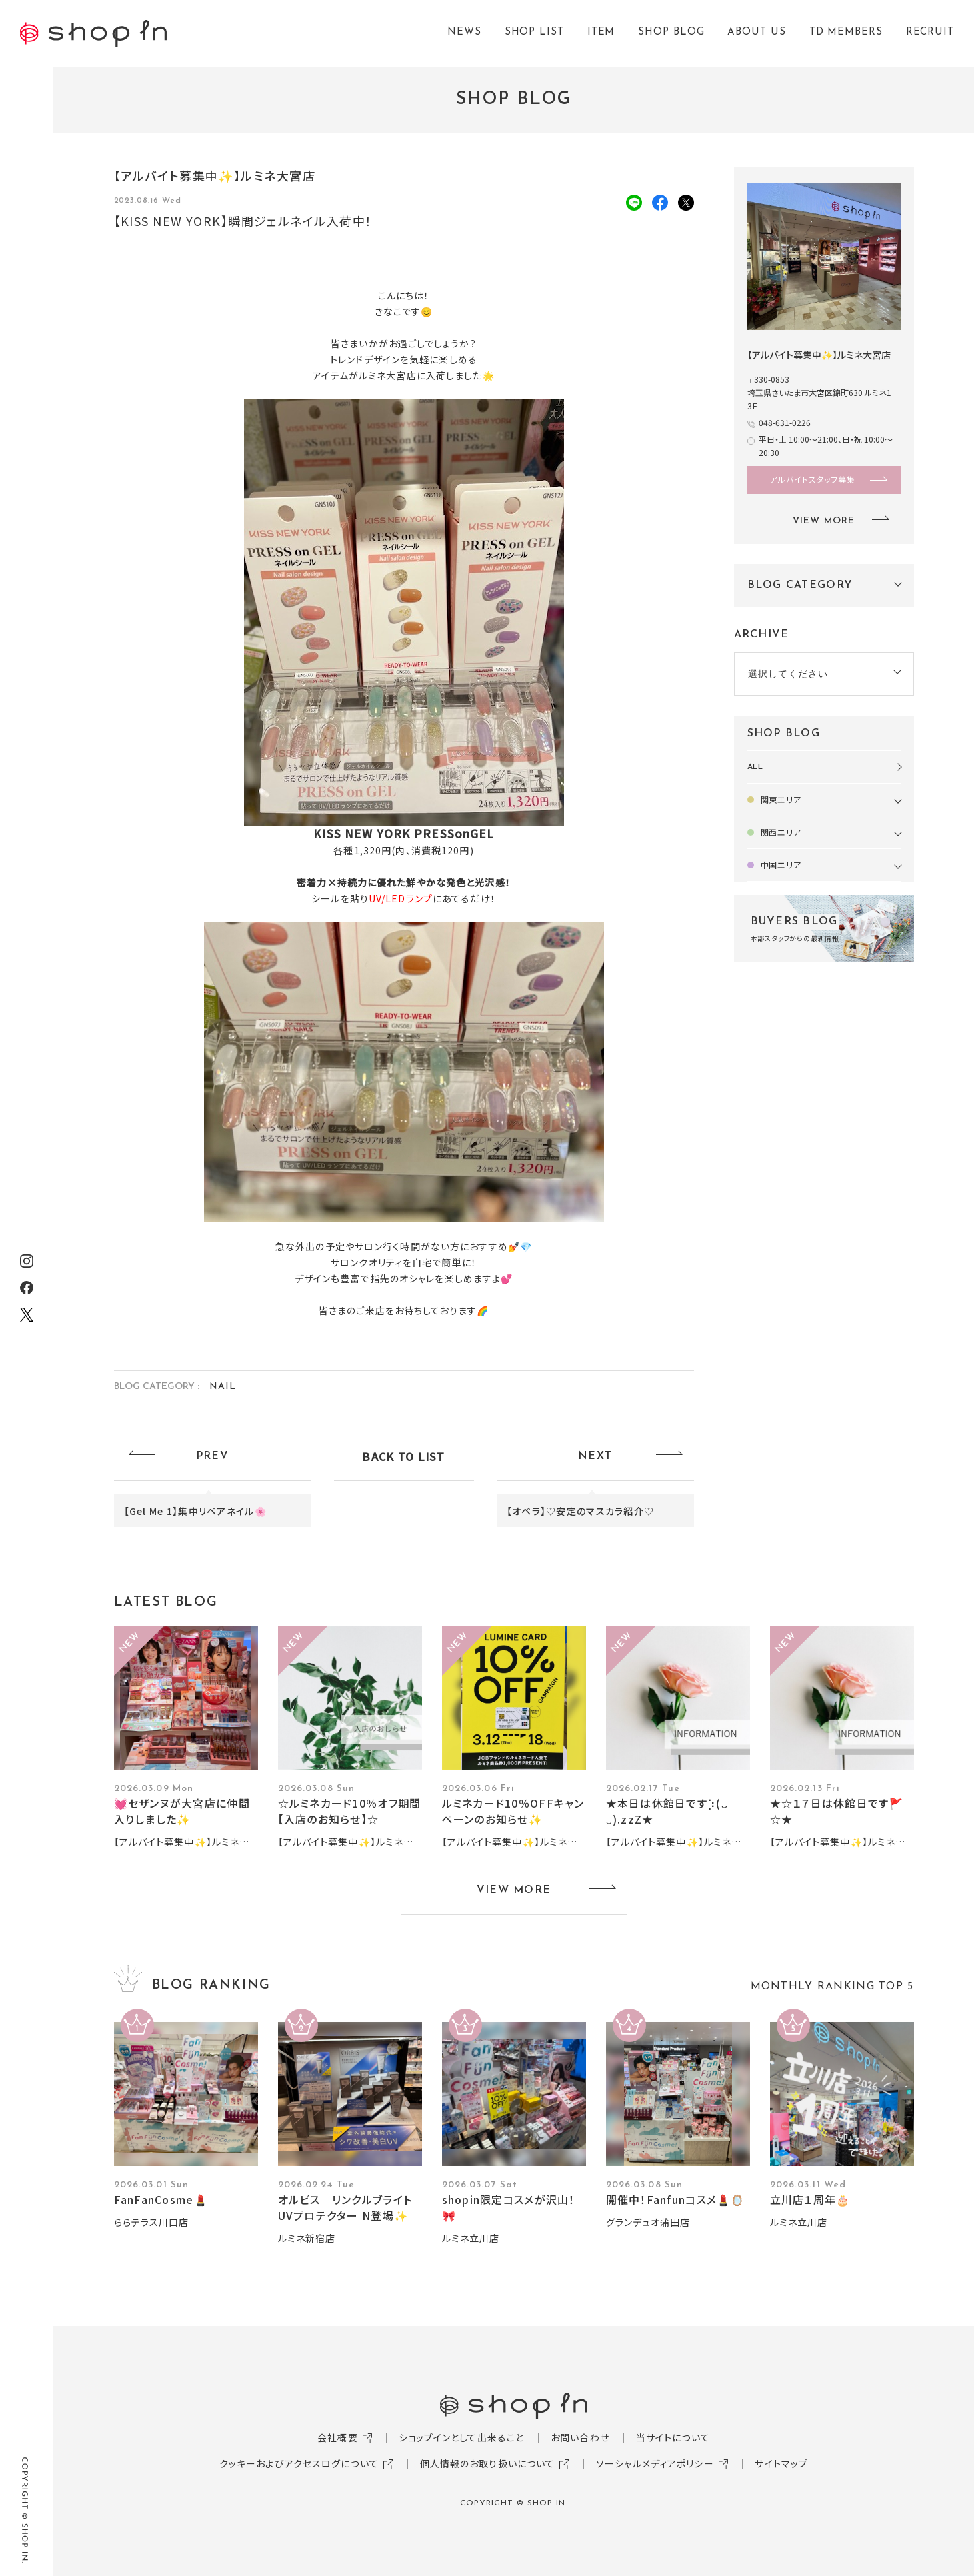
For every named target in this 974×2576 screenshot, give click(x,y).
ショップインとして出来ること (461, 2437)
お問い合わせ (580, 2437)
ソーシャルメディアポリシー (655, 2463)
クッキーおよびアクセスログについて (299, 2463)
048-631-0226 (785, 422)
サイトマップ (781, 2463)
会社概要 (337, 2437)
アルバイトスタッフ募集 (812, 479)
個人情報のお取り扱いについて (487, 2463)
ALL (755, 767)
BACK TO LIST (403, 1456)
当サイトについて (673, 2437)
